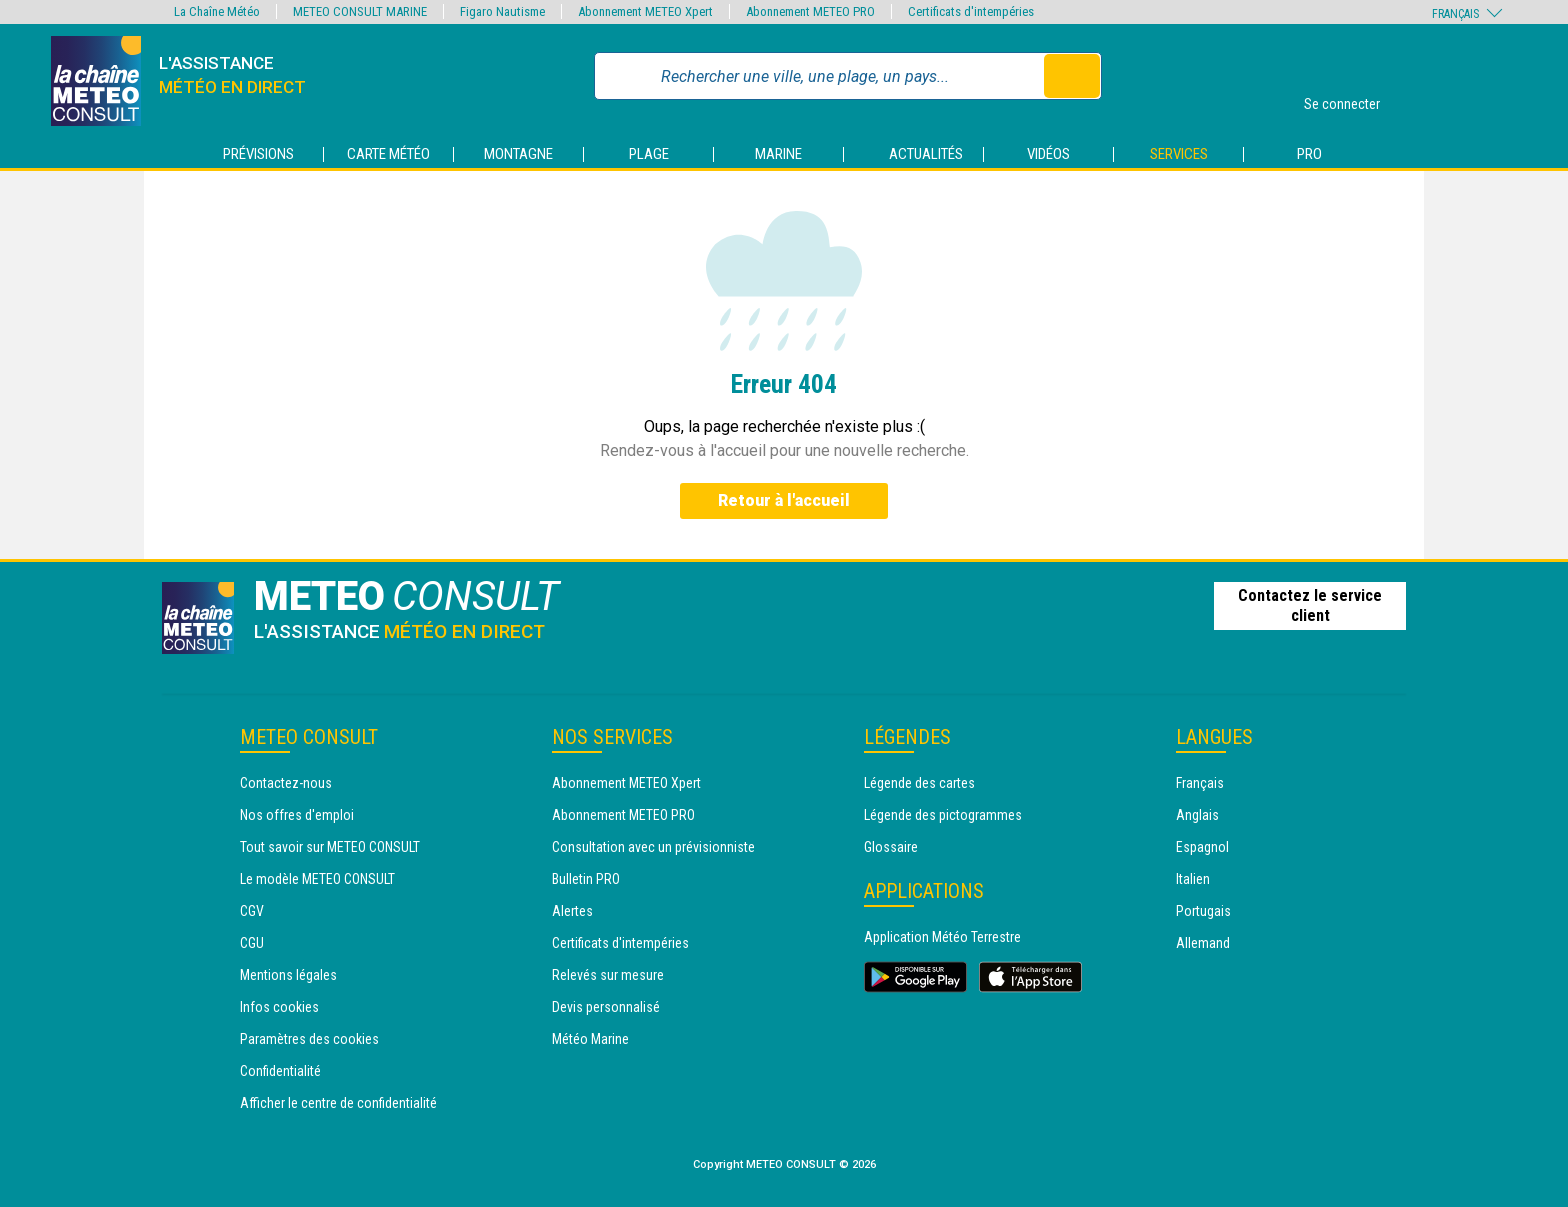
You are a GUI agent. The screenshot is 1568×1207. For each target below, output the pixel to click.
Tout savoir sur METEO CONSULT (330, 847)
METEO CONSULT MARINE (360, 11)
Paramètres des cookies (309, 1039)
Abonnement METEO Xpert (626, 783)
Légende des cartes (919, 783)
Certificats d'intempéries (620, 943)
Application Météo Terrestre (942, 937)
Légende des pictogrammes (943, 815)
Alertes (572, 911)
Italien (1193, 879)
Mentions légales (288, 975)
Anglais (1197, 815)
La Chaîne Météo (217, 11)
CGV (252, 911)
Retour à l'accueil (784, 500)
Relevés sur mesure (608, 975)
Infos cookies (279, 1007)
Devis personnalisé (606, 1007)
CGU (252, 943)
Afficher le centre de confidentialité (338, 1103)
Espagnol (1202, 847)
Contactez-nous (286, 783)
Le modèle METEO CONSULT (317, 879)
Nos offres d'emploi (297, 815)
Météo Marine (590, 1039)
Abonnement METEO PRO (623, 815)
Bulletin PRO (586, 879)
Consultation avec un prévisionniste (653, 847)
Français (1200, 783)
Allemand (1203, 943)
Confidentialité (280, 1071)
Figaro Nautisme (502, 11)
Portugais (1203, 911)
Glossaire (891, 847)
